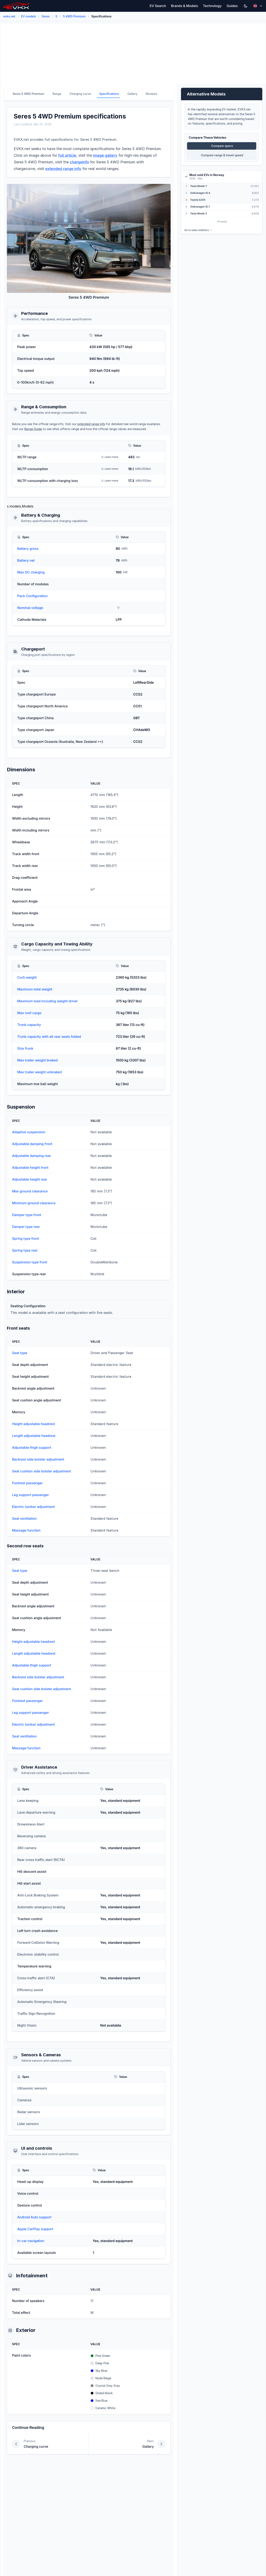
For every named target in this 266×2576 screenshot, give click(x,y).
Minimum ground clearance (33, 1203)
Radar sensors (28, 2112)
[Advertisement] (125, 53)
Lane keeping (27, 1800)
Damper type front (26, 1215)
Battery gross (27, 548)
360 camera (26, 1848)
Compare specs (222, 146)
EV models (28, 16)
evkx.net (9, 16)
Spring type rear (25, 1250)
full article (67, 155)
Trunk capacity (29, 1025)
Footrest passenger (27, 1483)
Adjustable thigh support (31, 1447)
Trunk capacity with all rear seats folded (49, 1036)
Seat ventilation (24, 1518)
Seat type (19, 1353)
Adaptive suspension (28, 1132)
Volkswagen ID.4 (200, 192)
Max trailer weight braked (37, 1060)
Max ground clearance (30, 1191)
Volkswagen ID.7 (200, 206)
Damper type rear (26, 1227)
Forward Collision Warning (38, 1942)
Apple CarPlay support (35, 2229)
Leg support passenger (30, 1495)
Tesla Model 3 (198, 213)
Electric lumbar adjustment (33, 1507)
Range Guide (33, 429)
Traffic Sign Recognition (36, 2013)
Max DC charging (31, 572)
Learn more (109, 456)
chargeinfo (79, 162)
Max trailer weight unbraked (39, 1072)
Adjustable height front (30, 1167)
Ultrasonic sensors (32, 2088)
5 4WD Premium (74, 16)
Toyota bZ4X (197, 199)
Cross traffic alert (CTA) (36, 1978)
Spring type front (25, 1238)
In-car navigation (30, 2241)
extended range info (63, 168)
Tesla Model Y (198, 186)
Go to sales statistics (198, 230)
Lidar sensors (28, 2124)
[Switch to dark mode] (246, 6)
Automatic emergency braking (41, 1907)
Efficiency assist (30, 1990)
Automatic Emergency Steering (41, 2002)
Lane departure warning (36, 1812)
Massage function (26, 1530)
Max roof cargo (29, 1013)
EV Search (158, 6)
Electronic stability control (38, 1954)
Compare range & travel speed (222, 155)
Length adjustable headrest (33, 1436)
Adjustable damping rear (31, 1156)
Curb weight (27, 977)
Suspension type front (29, 1262)
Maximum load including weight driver (47, 1001)
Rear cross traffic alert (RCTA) (41, 1860)
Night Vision (27, 2025)
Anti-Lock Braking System (38, 1895)
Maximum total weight (34, 989)
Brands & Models (184, 6)
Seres (46, 16)
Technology (212, 6)
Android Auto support (34, 2217)
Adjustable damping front (32, 1144)
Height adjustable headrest (33, 1424)
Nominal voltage (30, 608)
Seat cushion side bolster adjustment (41, 1471)
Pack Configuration (32, 596)
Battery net (26, 560)
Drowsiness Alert (30, 1824)
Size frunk (25, 1048)
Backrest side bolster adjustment (38, 1459)
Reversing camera (31, 1836)
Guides (232, 6)
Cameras (24, 2100)
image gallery (105, 155)
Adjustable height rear (29, 1179)
